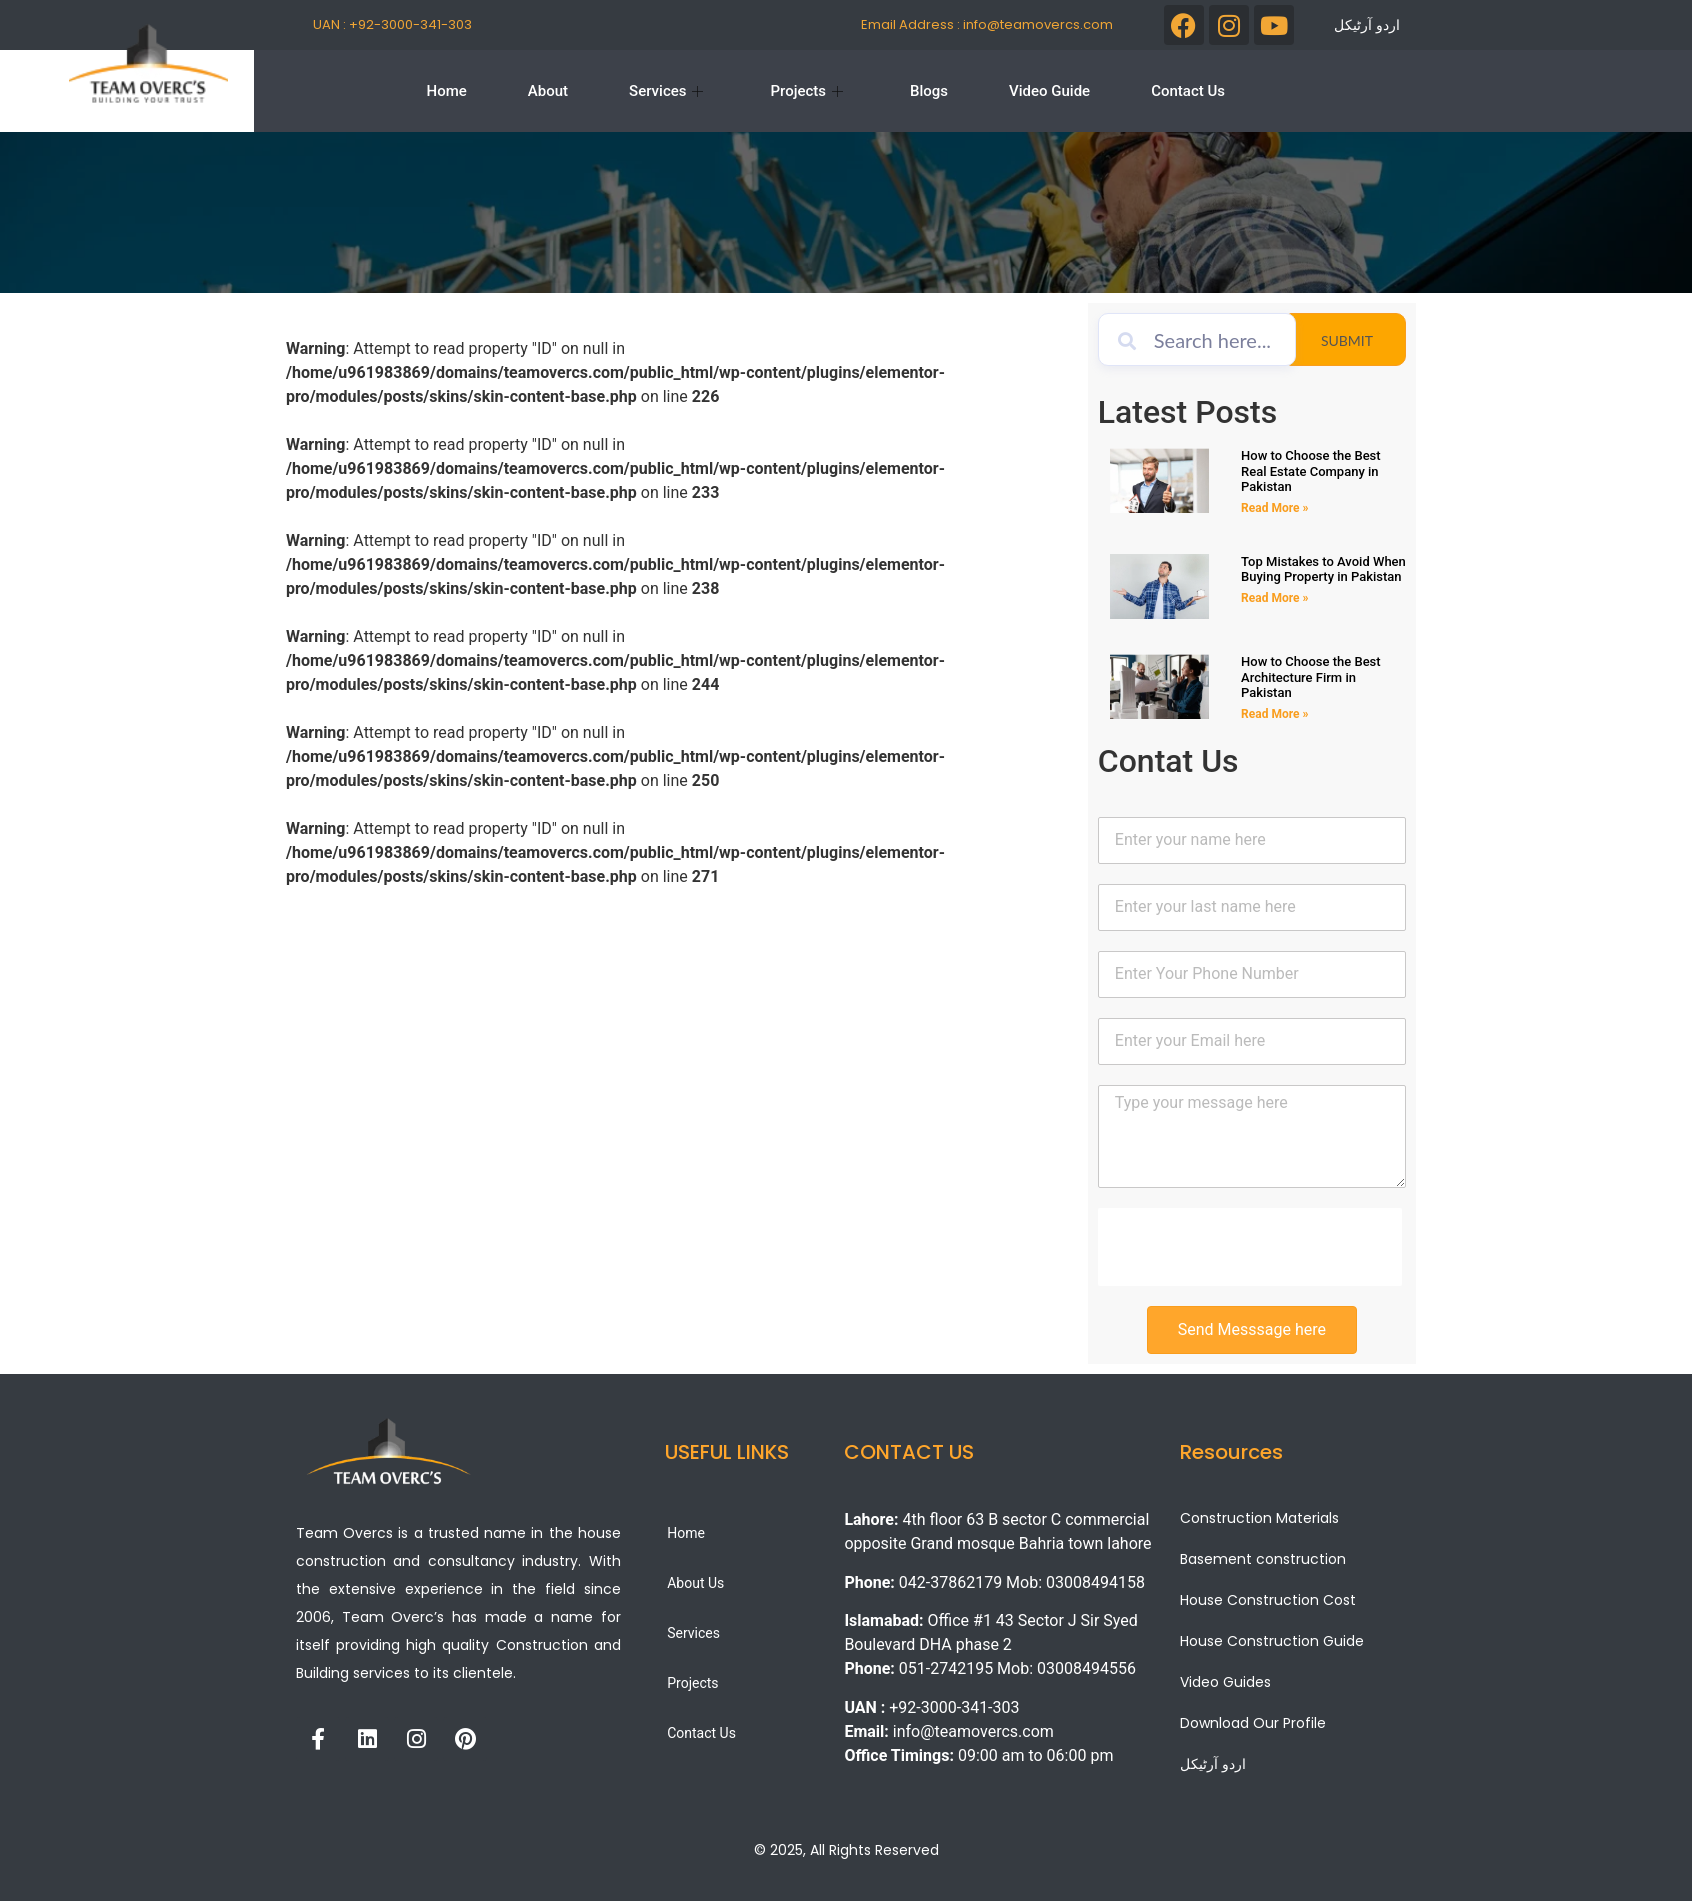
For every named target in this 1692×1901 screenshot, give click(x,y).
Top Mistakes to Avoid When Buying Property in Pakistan (1323, 569)
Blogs (929, 91)
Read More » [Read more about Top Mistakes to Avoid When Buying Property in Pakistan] (1274, 598)
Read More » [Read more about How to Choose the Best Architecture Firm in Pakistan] (1274, 714)
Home (447, 91)
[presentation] (1250, 1247)
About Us (695, 1583)
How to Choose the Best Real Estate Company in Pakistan (1311, 471)
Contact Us (1188, 91)
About (548, 91)
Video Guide (1049, 91)
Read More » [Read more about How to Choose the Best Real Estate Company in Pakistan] (1274, 508)
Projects (806, 91)
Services (666, 91)
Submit (1364, 340)
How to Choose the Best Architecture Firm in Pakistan (1311, 677)
